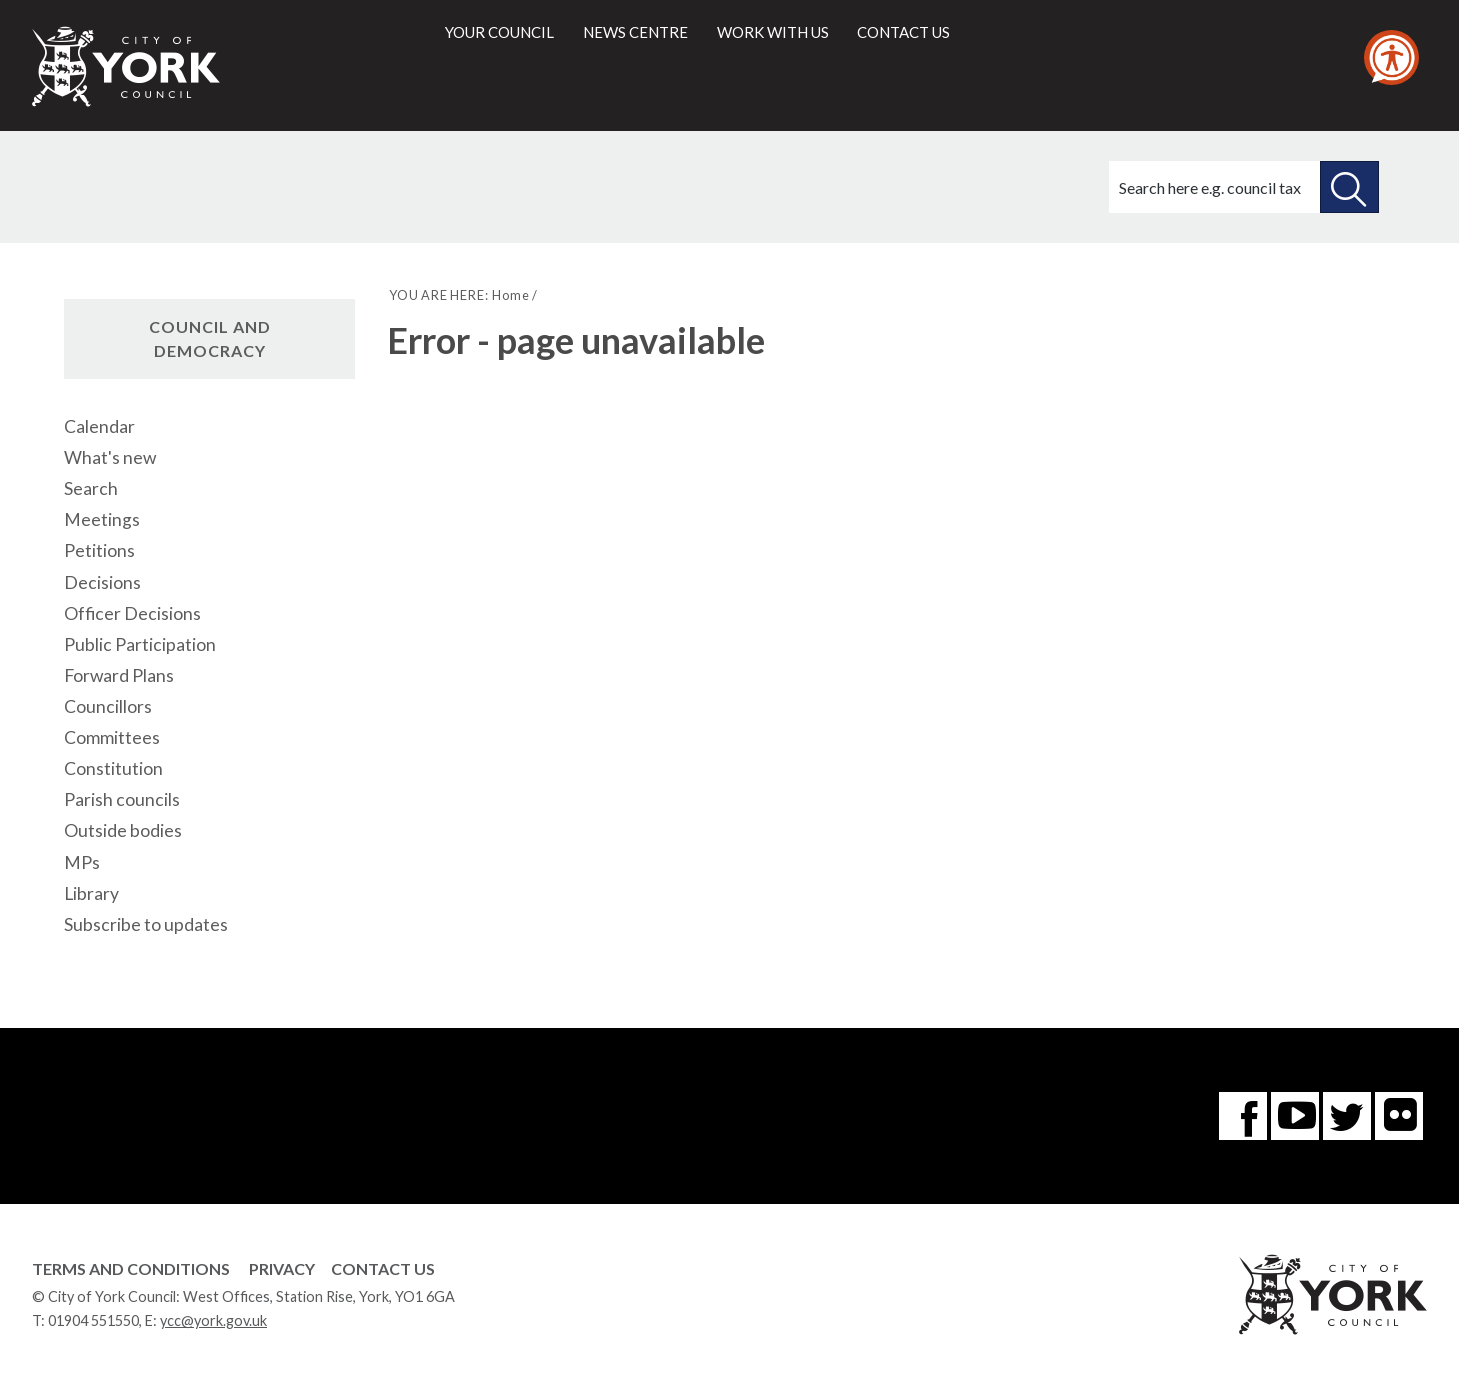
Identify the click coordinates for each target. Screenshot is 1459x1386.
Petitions (99, 550)
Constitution (113, 768)
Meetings (102, 519)
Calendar (99, 426)
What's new (110, 457)
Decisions (102, 582)
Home (510, 295)
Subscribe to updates (146, 924)
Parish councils (122, 799)
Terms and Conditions (131, 1268)
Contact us (903, 32)
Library (91, 893)
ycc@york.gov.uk (213, 1320)
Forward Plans (119, 675)
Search (91, 488)
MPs (82, 862)
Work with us (773, 32)
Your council (499, 32)
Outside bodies (123, 830)
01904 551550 (93, 1320)
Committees (112, 737)
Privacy (282, 1268)
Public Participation (140, 644)
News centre (635, 32)
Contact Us (383, 1268)
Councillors (108, 706)
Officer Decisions (132, 613)
